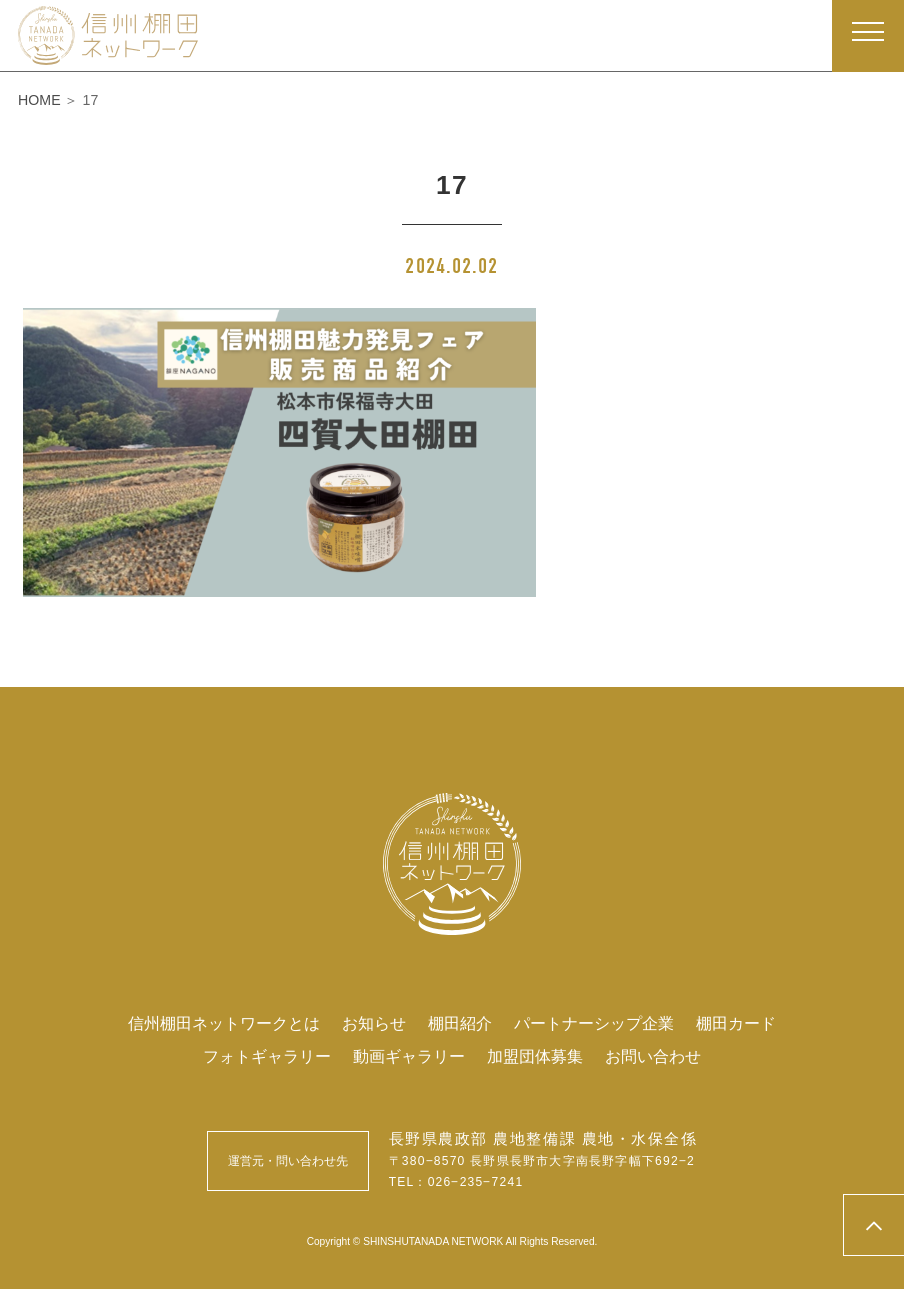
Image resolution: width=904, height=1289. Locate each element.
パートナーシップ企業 (594, 1023)
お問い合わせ (653, 1056)
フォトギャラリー (267, 1056)
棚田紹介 (460, 1023)
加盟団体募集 (535, 1056)
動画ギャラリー (409, 1056)
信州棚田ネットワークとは (224, 1023)
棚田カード (736, 1023)
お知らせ (374, 1023)
